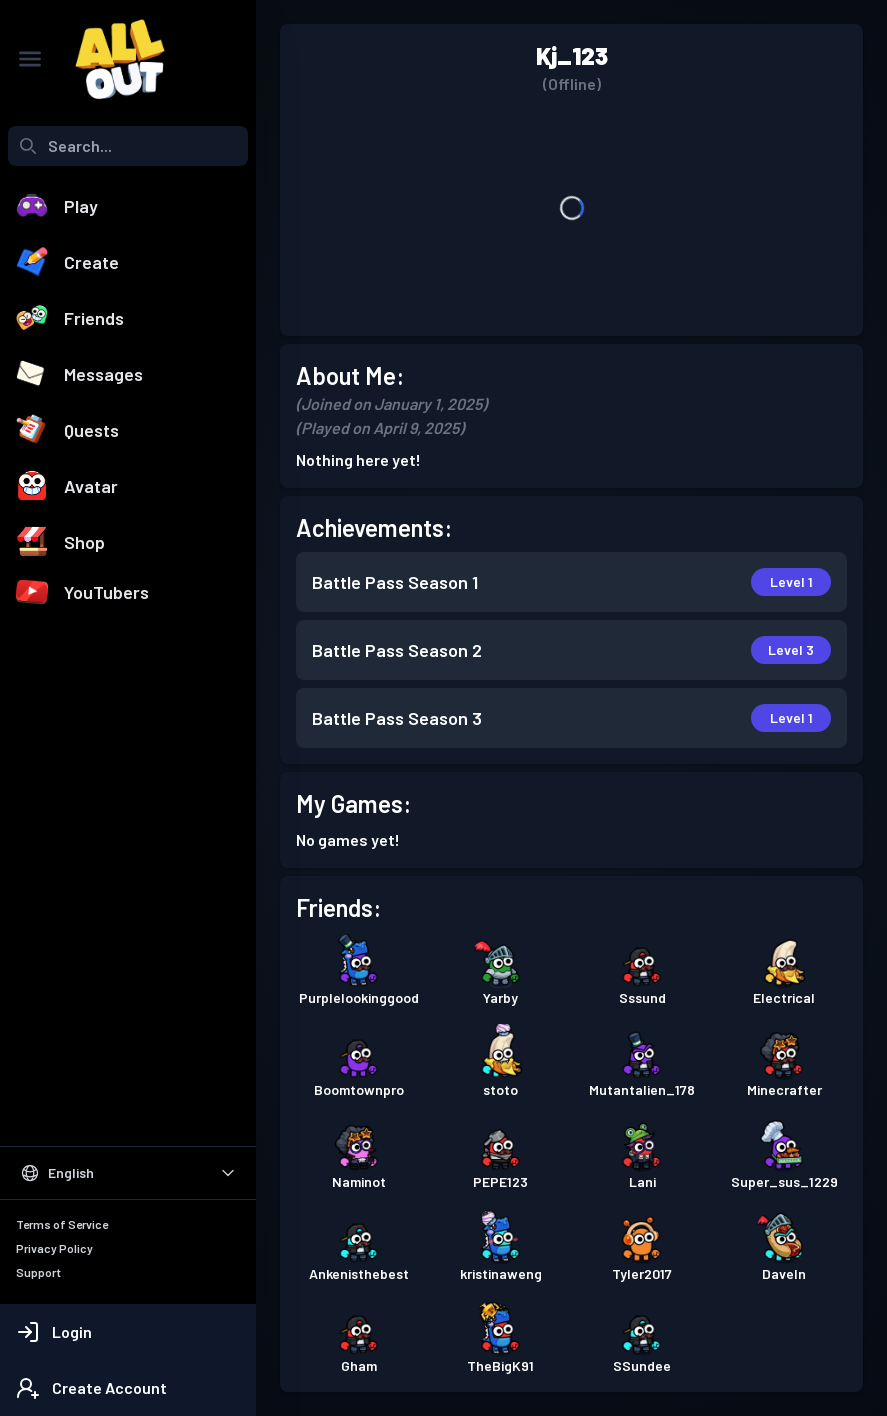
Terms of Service (62, 1224)
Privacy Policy (54, 1248)
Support (38, 1272)
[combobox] (128, 146)
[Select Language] (128, 1173)
